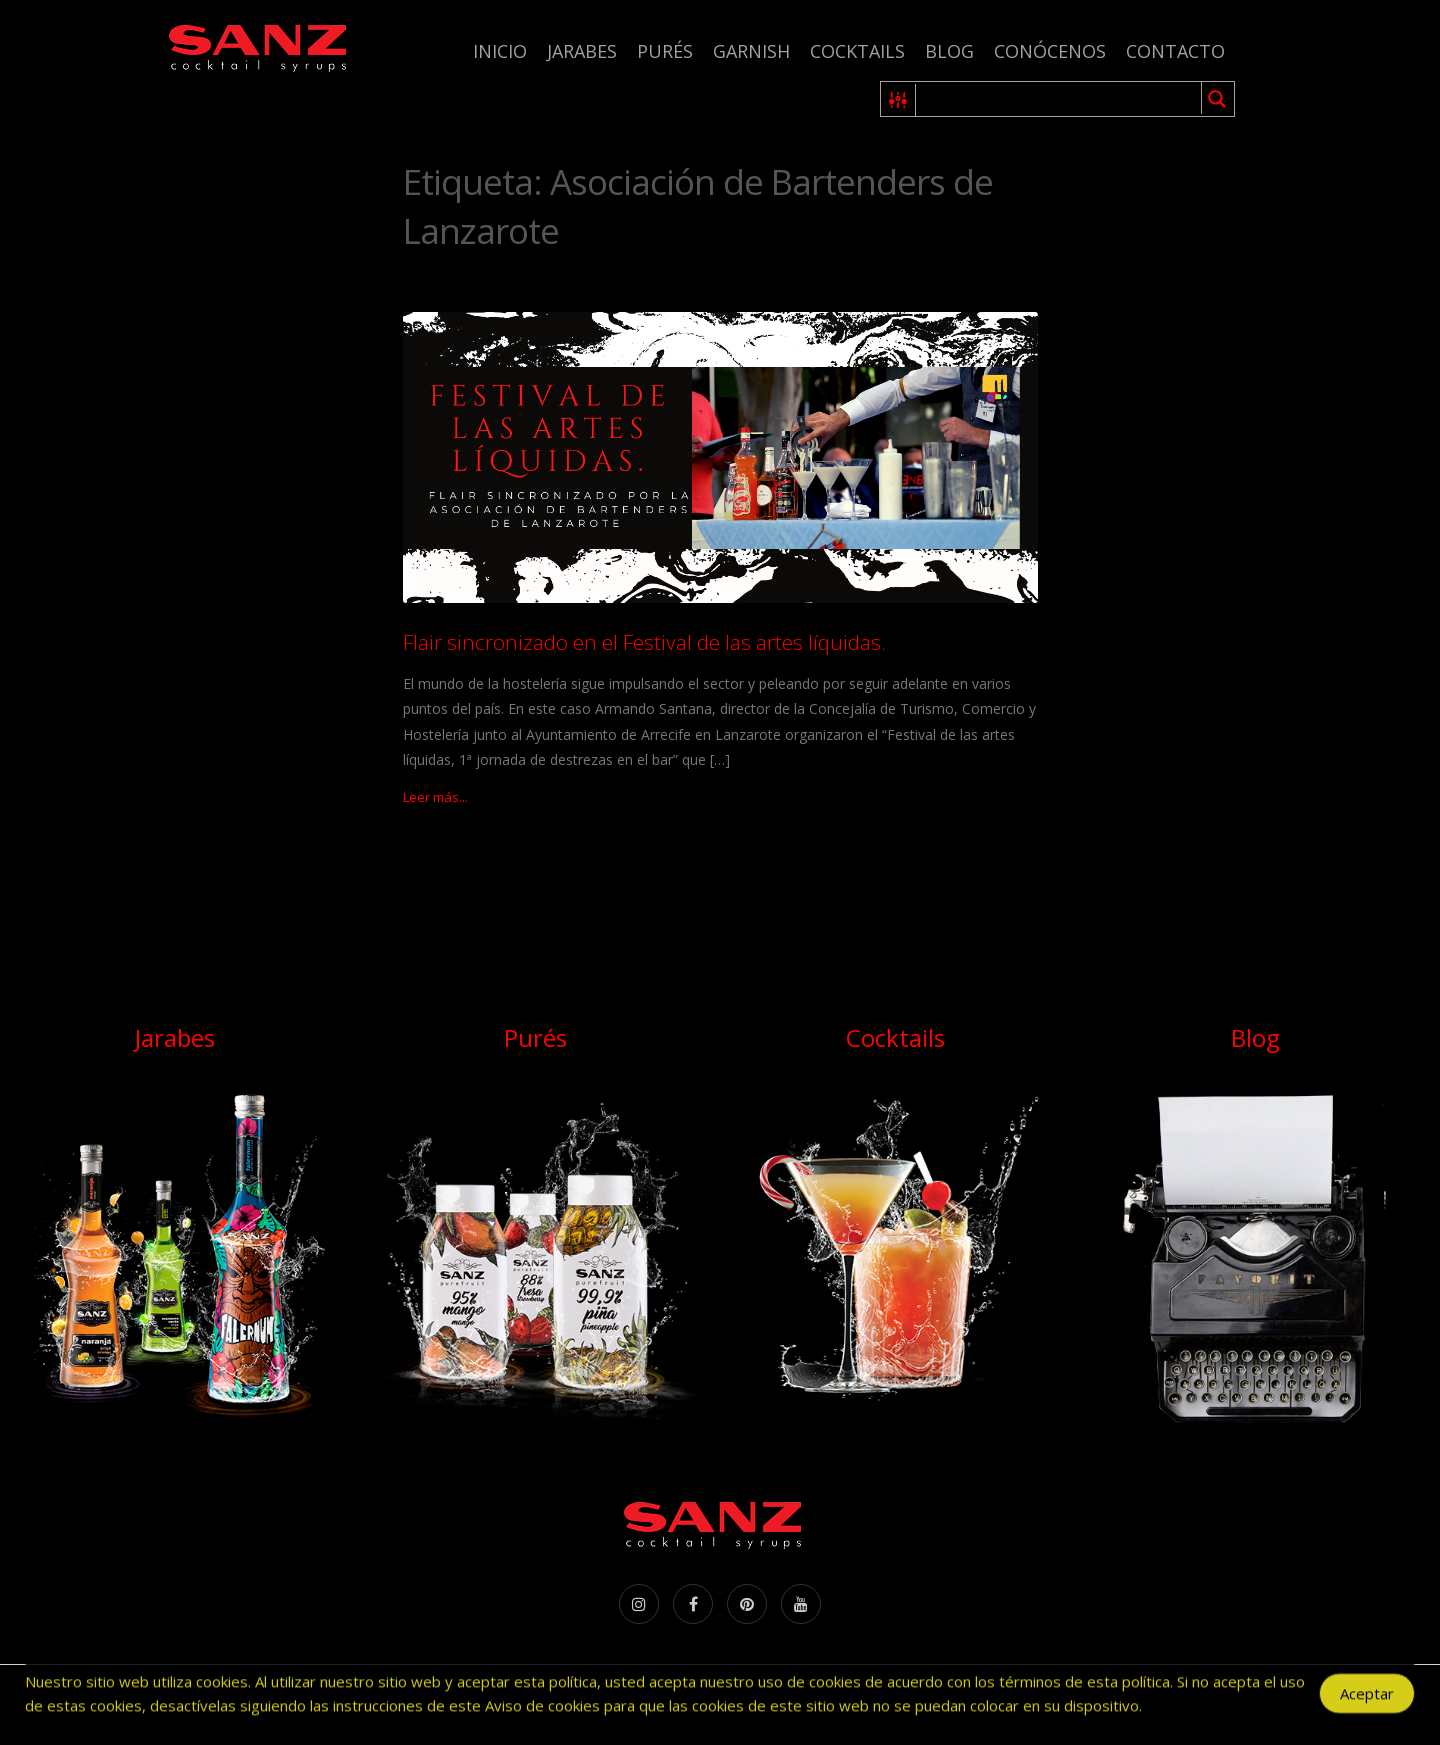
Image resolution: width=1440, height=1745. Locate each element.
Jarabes (582, 51)
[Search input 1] (1059, 99)
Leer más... (435, 797)
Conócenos (1050, 51)
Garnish (751, 51)
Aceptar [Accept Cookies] (1367, 1699)
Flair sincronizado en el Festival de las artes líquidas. (644, 642)
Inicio (500, 51)
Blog (949, 51)
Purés (665, 51)
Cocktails (857, 51)
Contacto (1175, 51)
